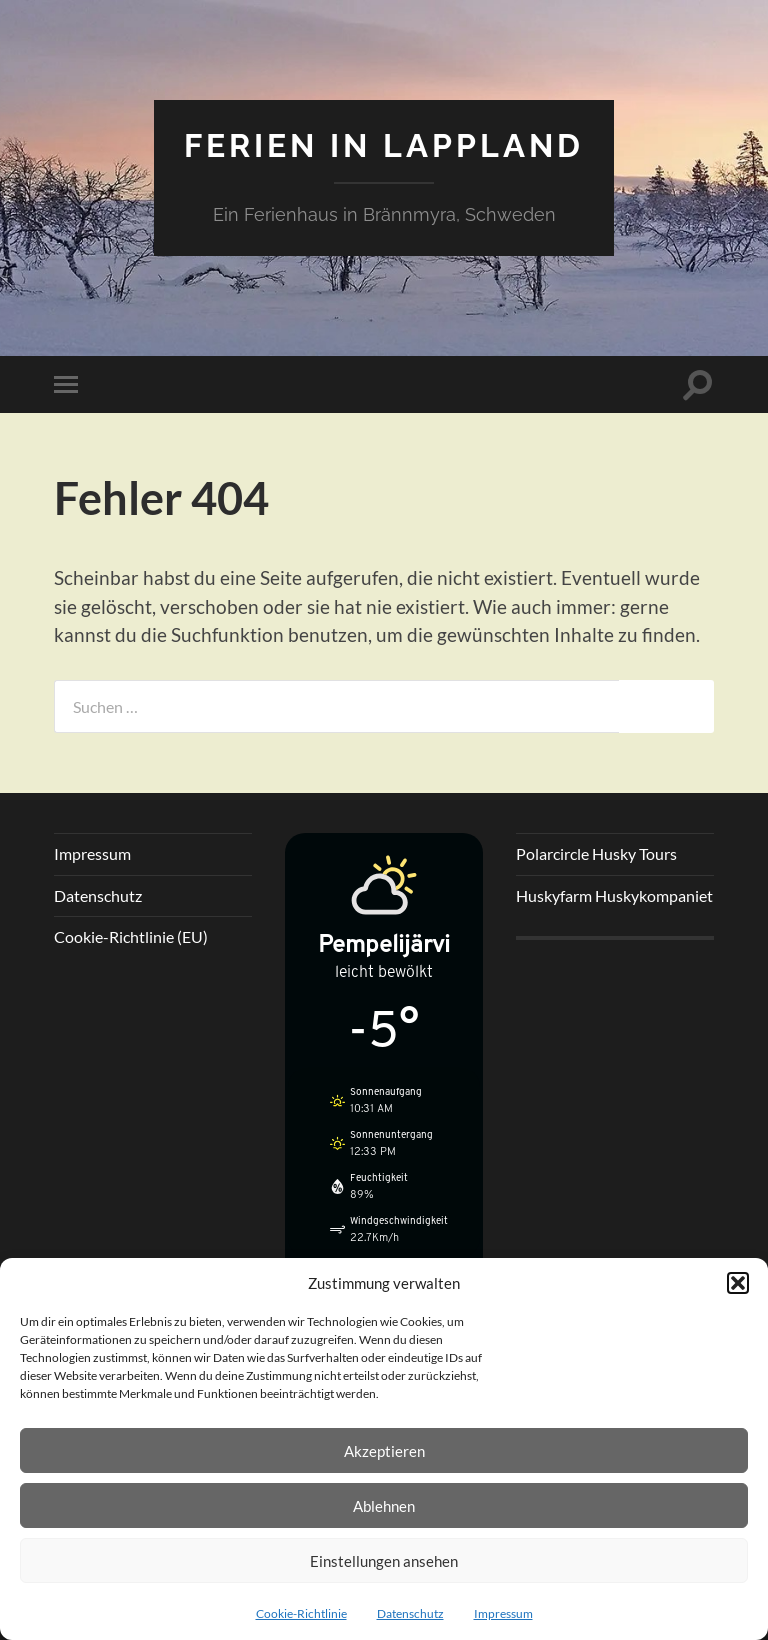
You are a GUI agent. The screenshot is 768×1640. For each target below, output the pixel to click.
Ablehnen (384, 1506)
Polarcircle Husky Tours (596, 853)
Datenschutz (410, 1613)
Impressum (503, 1613)
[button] (738, 1283)
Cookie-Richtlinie (301, 1613)
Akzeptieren (384, 1451)
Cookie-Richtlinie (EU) (131, 936)
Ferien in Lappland (384, 145)
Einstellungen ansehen (384, 1561)
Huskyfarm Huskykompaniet (614, 895)
